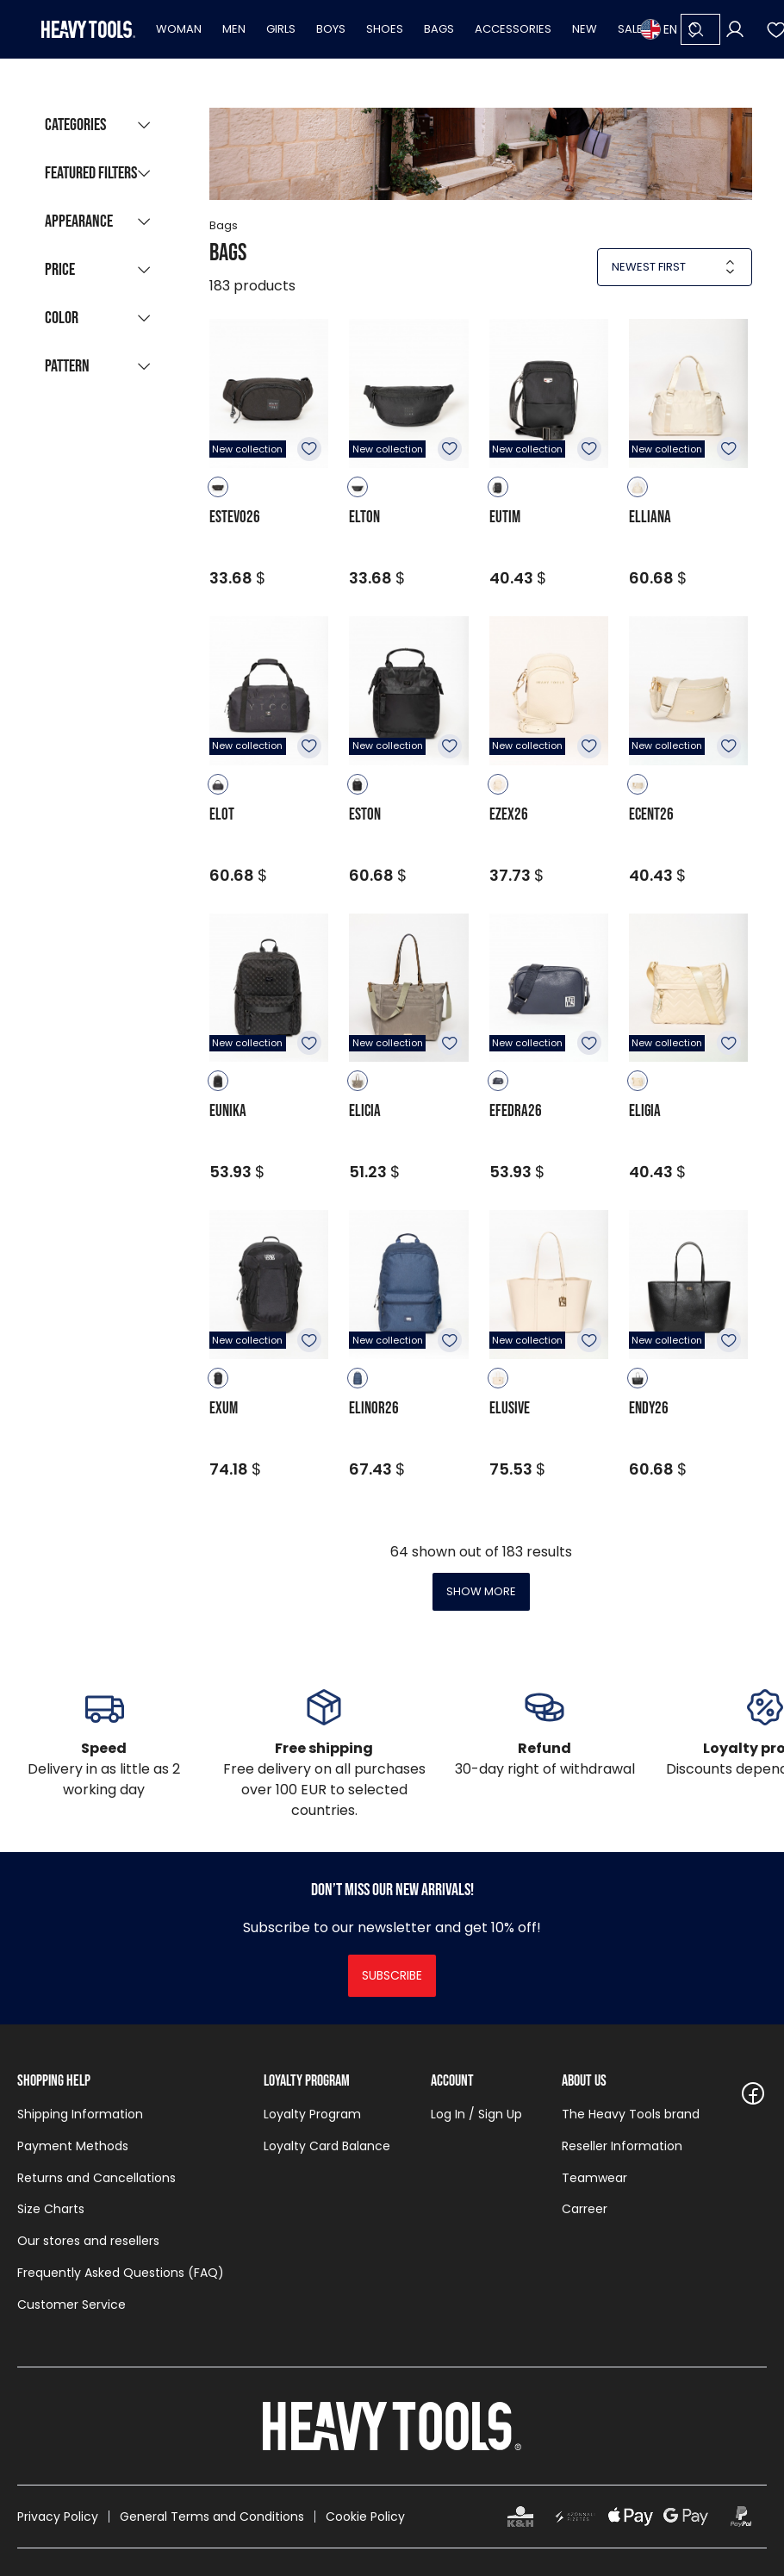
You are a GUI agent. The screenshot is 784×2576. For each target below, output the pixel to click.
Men (234, 29)
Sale (630, 29)
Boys (330, 29)
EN (658, 29)
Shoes (384, 29)
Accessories (513, 29)
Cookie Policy (365, 2517)
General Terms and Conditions (212, 2517)
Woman (179, 29)
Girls (281, 29)
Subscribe (392, 1975)
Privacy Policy (57, 2517)
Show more (481, 1591)
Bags (439, 29)
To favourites (309, 449)
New (584, 29)
